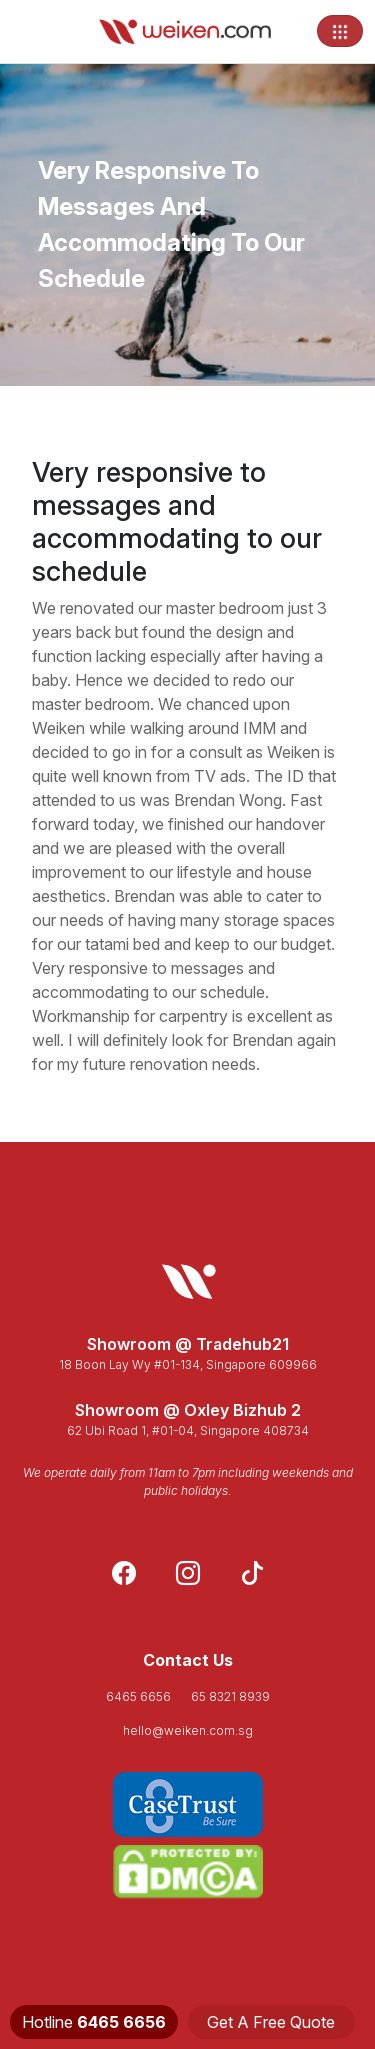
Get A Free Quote (271, 2022)
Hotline (94, 2022)
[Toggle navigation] (340, 31)
